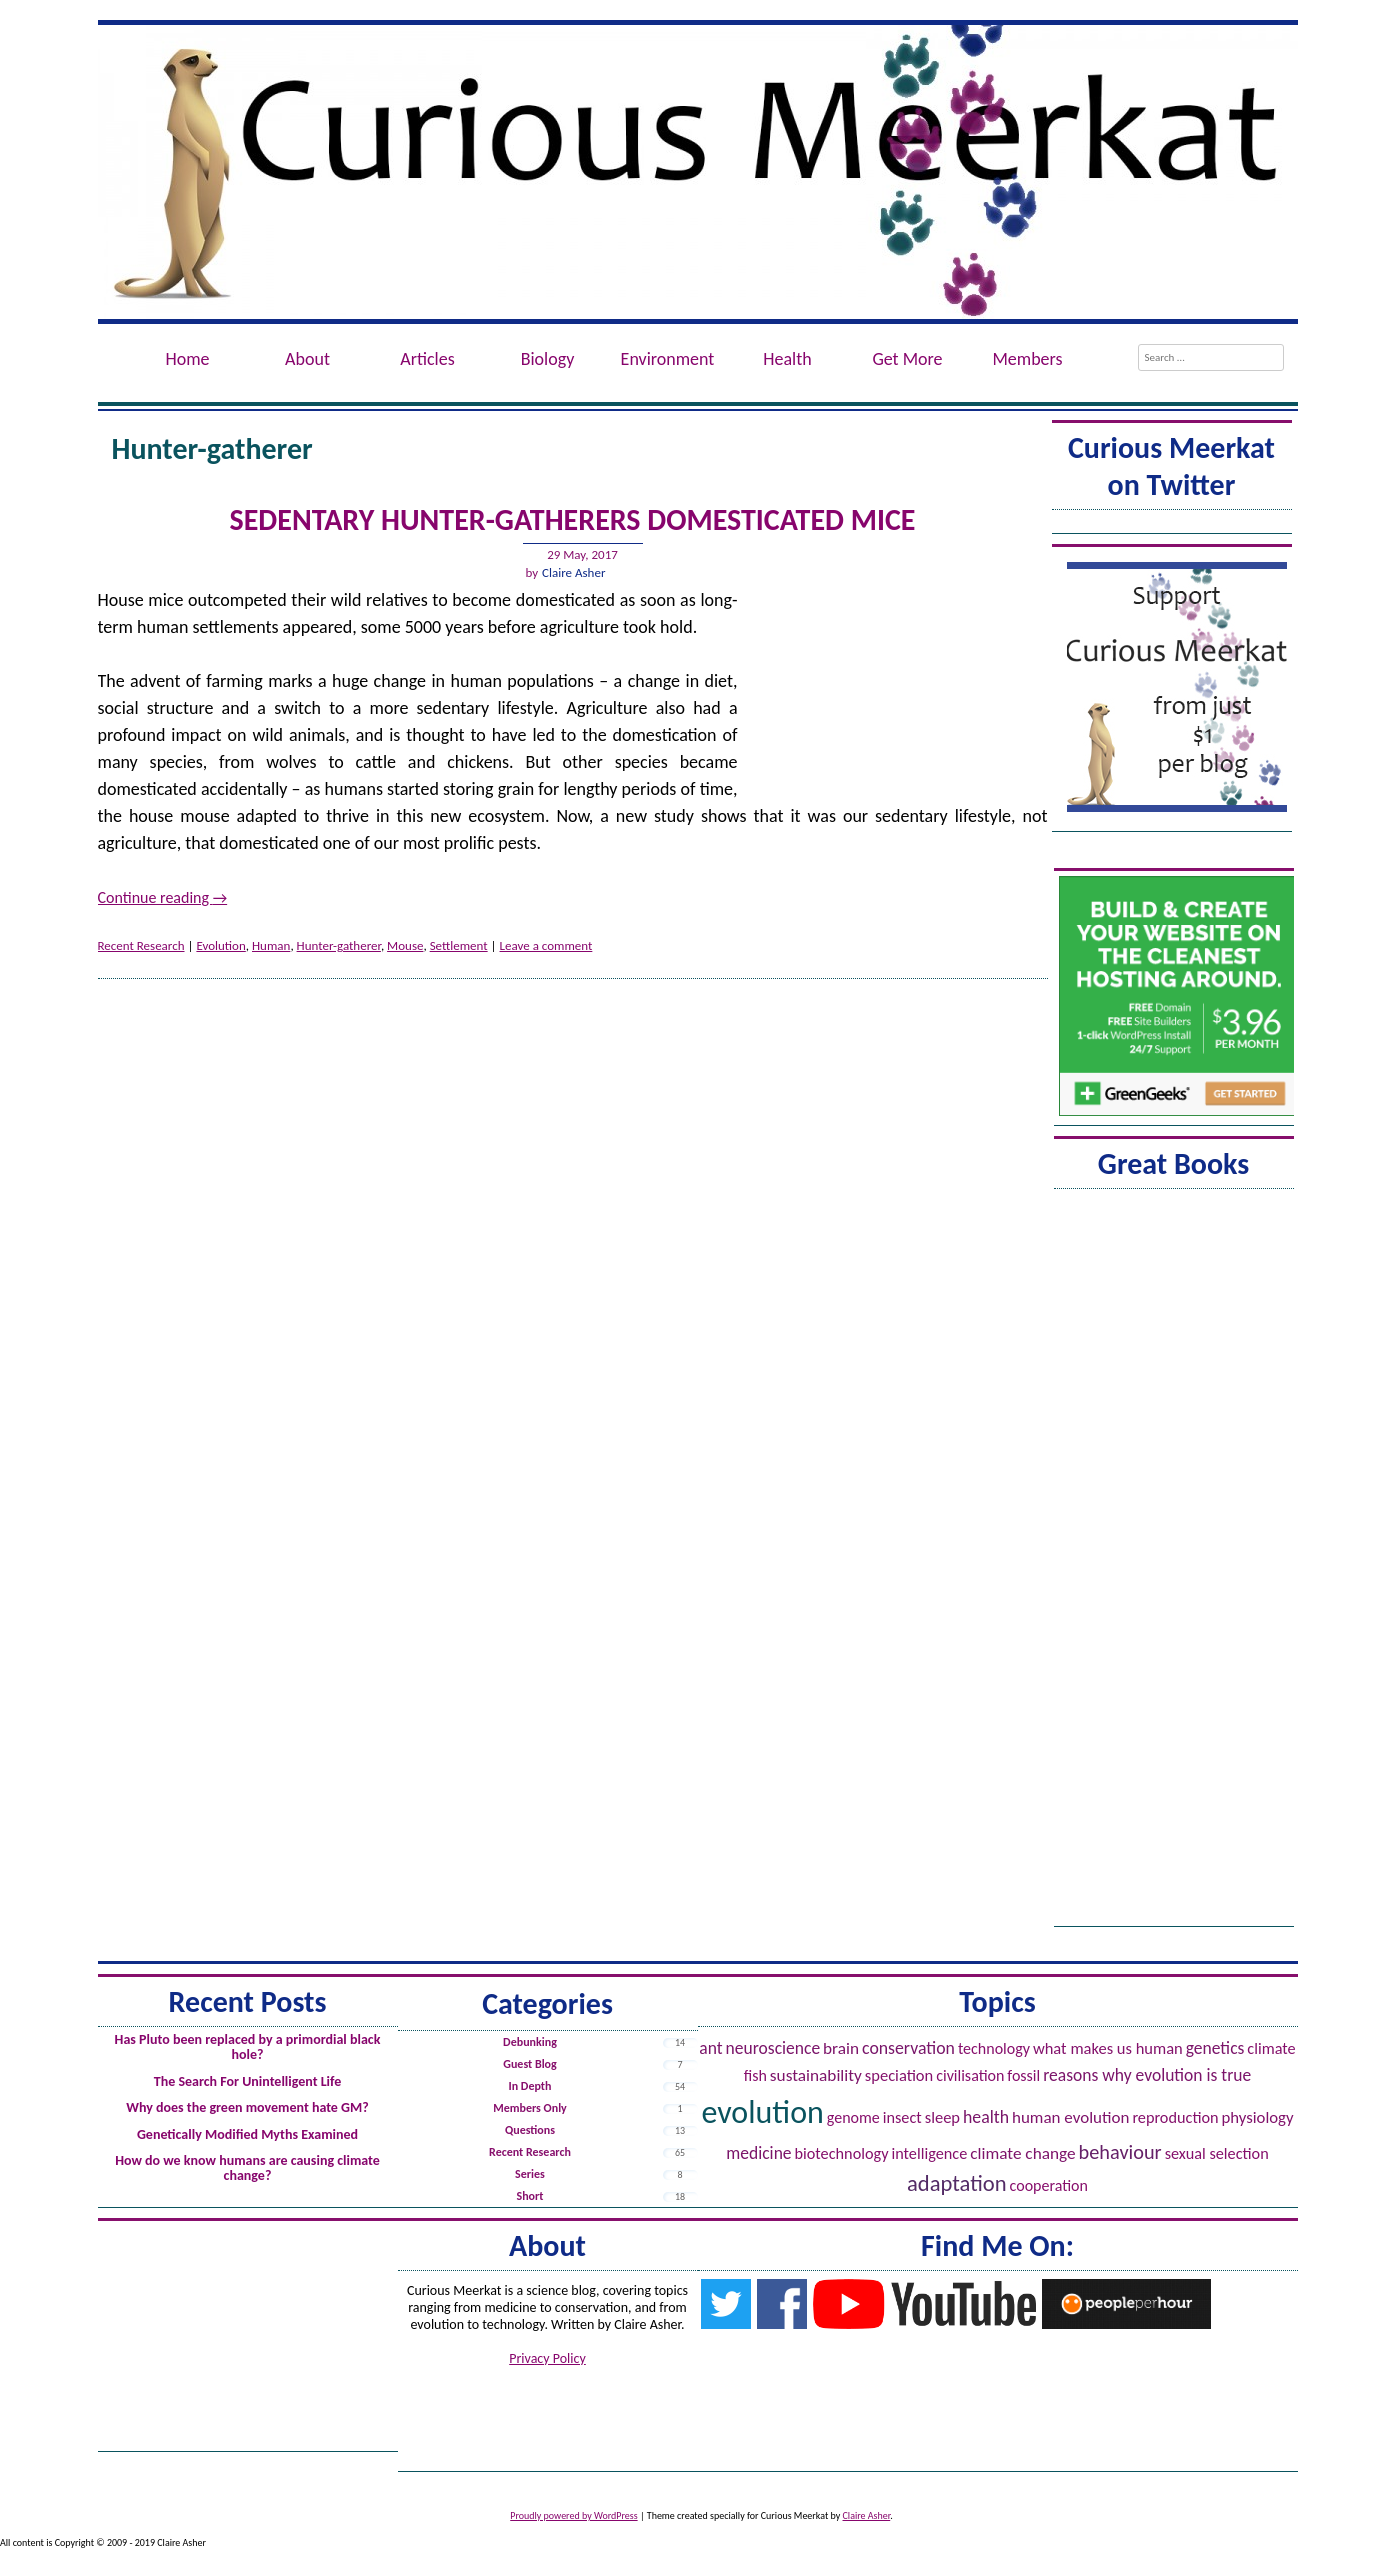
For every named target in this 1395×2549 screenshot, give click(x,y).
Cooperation (1049, 2185)
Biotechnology (842, 2153)
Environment (668, 359)
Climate (1271, 2048)
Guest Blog (529, 2064)
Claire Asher (573, 572)
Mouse (405, 945)
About (307, 359)
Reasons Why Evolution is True (1147, 2075)
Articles (427, 359)
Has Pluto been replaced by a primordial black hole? (248, 2047)
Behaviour (1120, 2152)
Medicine (758, 2153)
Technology (994, 2048)
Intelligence (929, 2153)
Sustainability (816, 2075)
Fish (755, 2075)
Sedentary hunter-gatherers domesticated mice (573, 519)
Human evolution (1070, 2117)
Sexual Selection (1217, 2153)
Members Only (530, 2108)
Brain (841, 2048)
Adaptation (957, 2183)
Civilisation (970, 2075)
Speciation (899, 2075)
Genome (853, 2117)
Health (787, 359)
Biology (548, 359)
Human (271, 945)
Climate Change (1022, 2153)
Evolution (220, 945)
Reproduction (1175, 2117)
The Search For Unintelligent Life (248, 2081)
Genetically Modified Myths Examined (247, 2134)
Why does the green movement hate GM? (247, 2107)
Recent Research (141, 945)
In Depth (530, 2086)
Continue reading (163, 897)
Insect (902, 2117)
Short (530, 2196)
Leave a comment (546, 945)
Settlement (459, 945)
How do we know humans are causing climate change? (247, 2168)
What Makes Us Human (1108, 2048)
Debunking (530, 2042)
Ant (710, 2048)
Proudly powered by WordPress (573, 2515)
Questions (530, 2130)
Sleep (942, 2117)
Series (530, 2174)
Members (1027, 359)
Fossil (1023, 2075)
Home (187, 359)
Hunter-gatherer (339, 945)
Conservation (908, 2048)
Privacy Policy (547, 2358)
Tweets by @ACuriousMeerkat (1172, 524)
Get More (907, 359)
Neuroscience (773, 2048)
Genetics (1215, 2048)
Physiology (1258, 2117)
